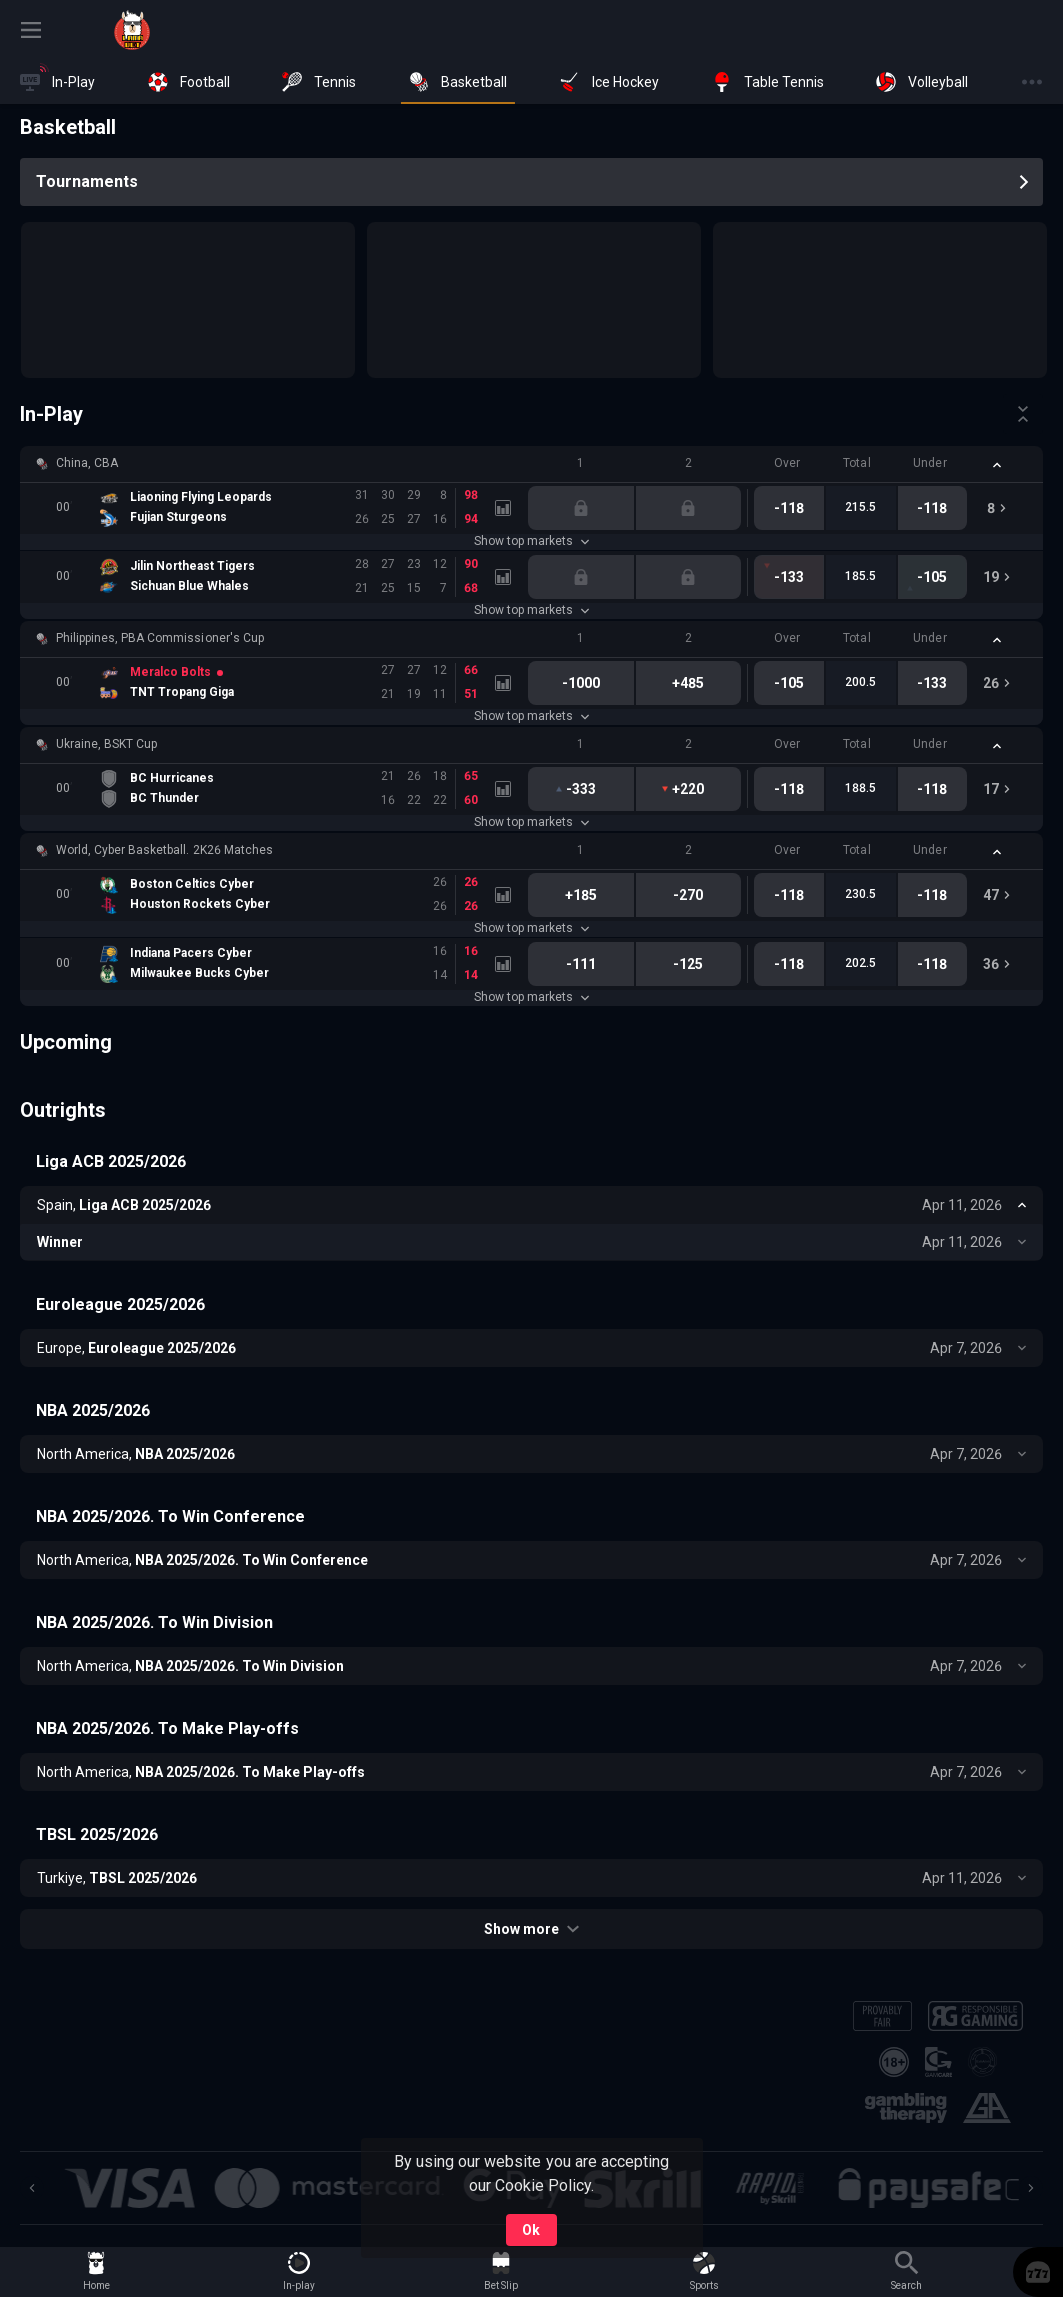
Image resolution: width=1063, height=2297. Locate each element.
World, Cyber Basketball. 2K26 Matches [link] (164, 850)
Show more (531, 1929)
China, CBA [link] (87, 463)
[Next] (1031, 2188)
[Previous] (32, 2188)
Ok (531, 2230)
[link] (132, 30)
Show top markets (531, 541)
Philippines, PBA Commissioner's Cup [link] (160, 638)
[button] (531, 464)
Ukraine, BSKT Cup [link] (106, 744)
